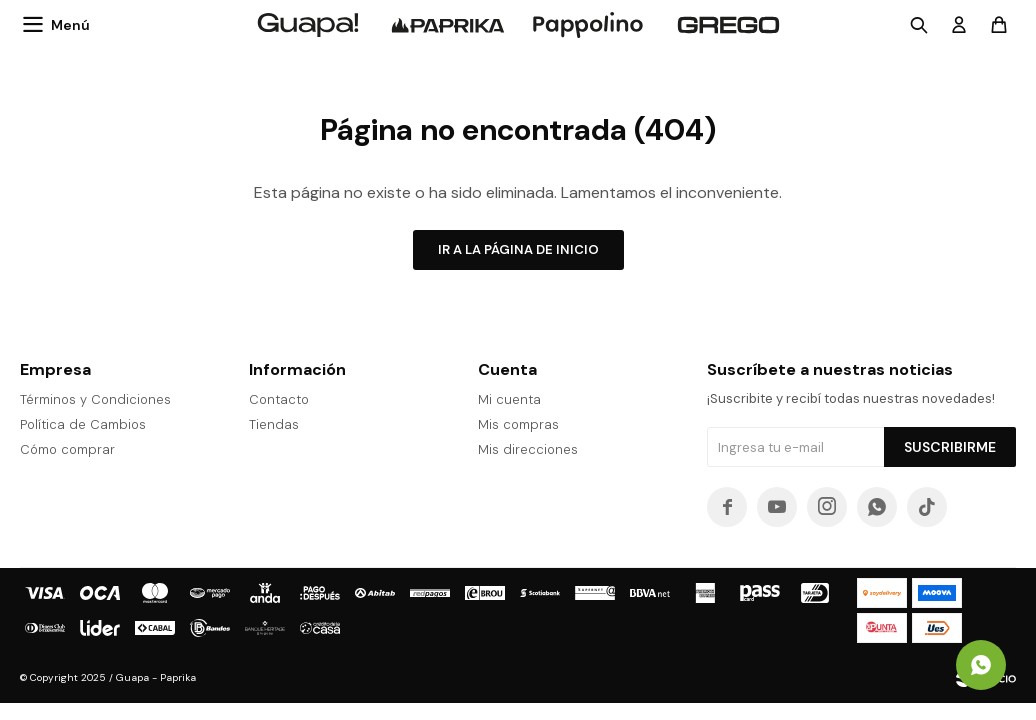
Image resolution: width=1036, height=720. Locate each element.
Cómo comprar (67, 449)
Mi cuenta (509, 399)
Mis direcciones (528, 449)
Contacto (279, 399)
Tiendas (274, 424)
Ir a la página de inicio (518, 249)
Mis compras (518, 424)
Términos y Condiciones (95, 399)
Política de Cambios (83, 424)
